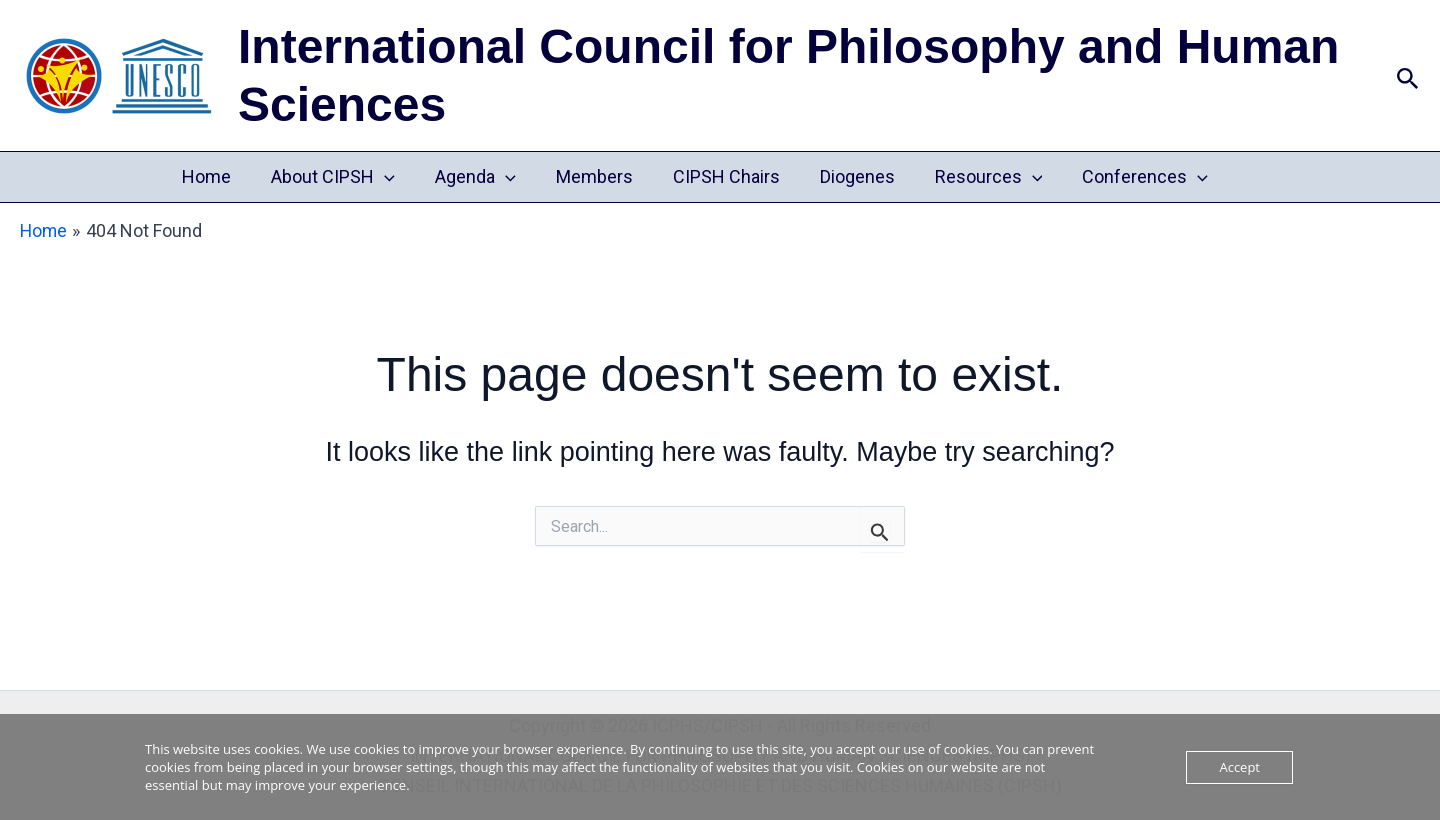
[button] (1408, 75)
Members (596, 176)
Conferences (1131, 177)
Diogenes (851, 176)
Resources (979, 177)
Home (220, 176)
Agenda (481, 177)
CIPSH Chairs (724, 176)
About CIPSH (343, 177)
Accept (1239, 767)
